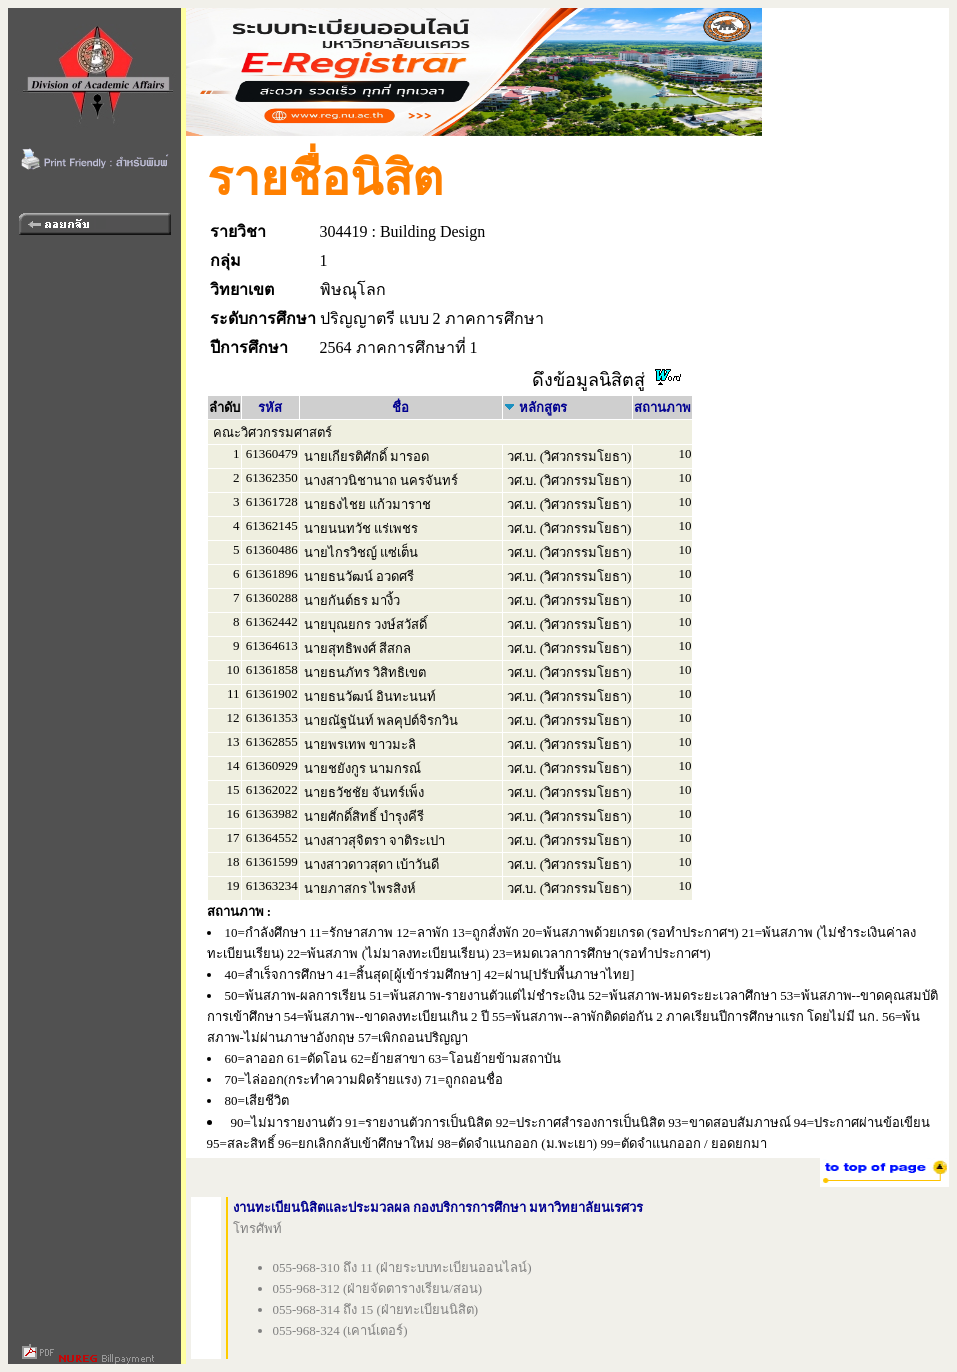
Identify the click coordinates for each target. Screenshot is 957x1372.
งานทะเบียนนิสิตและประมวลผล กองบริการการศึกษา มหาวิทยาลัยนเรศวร (438, 1207)
